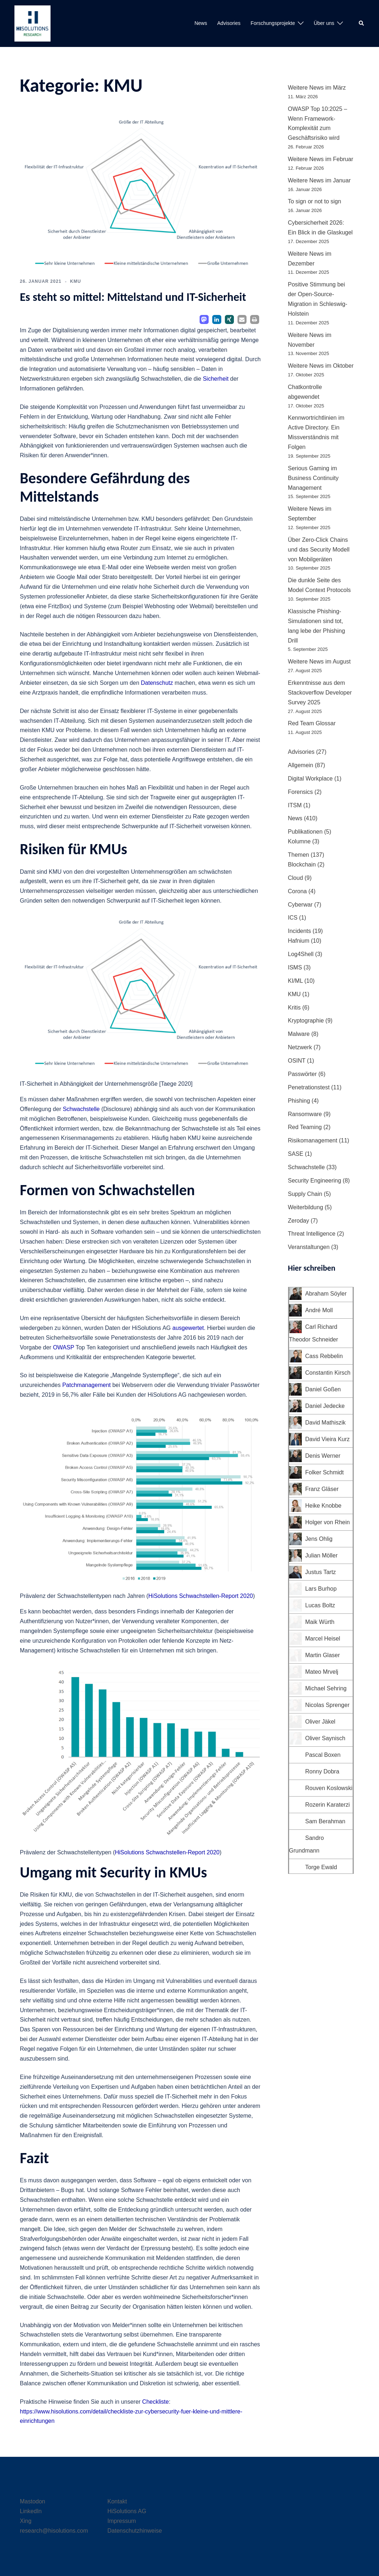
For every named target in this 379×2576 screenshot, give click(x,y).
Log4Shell (301, 954)
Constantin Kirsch (327, 1373)
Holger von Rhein (327, 1522)
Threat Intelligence (312, 1234)
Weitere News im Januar (319, 180)
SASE (296, 1154)
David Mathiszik (325, 1422)
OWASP (63, 1347)
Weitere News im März (317, 88)
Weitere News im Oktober (321, 366)
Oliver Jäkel (320, 1722)
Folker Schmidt (324, 1472)
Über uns (324, 23)
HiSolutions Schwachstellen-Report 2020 (200, 1596)
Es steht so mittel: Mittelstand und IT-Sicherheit (133, 297)
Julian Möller (321, 1555)
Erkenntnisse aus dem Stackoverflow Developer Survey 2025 (320, 692)
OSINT (297, 1061)
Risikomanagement (312, 1140)
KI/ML (295, 981)
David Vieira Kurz (327, 1439)
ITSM (295, 805)
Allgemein (300, 765)
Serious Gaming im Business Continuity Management (313, 478)
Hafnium (299, 941)
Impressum (122, 2521)
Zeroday (298, 1221)
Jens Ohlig (319, 1539)
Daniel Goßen (323, 1389)
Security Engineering (314, 1180)
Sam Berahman (325, 1821)
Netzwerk (300, 1047)
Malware (299, 1034)
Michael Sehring (326, 1688)
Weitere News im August (319, 661)
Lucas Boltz (320, 1605)
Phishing (299, 1101)
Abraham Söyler (326, 1294)
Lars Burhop (321, 1589)
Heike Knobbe (323, 1506)
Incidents (299, 931)
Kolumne (299, 841)
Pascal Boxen (323, 1755)
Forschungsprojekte (273, 23)
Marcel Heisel (322, 1638)
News (201, 23)
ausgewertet (188, 1328)
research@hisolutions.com (54, 2531)
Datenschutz (157, 683)
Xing (25, 2521)
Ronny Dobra (322, 1771)
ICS (293, 918)
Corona (297, 891)
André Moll (319, 1310)
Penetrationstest (309, 1087)
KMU (75, 281)
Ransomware (305, 1114)
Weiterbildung (305, 1207)
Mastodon (32, 2501)
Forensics (300, 792)
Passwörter (302, 1074)
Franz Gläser (322, 1489)
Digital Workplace (310, 778)
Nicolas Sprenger (327, 1705)
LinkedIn (31, 2511)
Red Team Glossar (312, 723)
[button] (362, 23)
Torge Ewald (321, 1867)
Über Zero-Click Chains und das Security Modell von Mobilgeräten (319, 549)
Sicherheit (215, 379)
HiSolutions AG (127, 2511)
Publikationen (305, 832)
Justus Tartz (320, 1572)
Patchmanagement (86, 1385)
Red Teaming (305, 1127)
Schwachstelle (81, 1109)
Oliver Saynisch (325, 1738)
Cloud (295, 878)
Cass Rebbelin (324, 1356)
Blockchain (302, 864)
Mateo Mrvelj (322, 1672)
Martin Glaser (322, 1655)
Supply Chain (305, 1194)
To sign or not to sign (314, 201)
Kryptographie (306, 1020)
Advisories (229, 23)
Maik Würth (320, 1622)
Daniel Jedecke (325, 1406)
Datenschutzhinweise (135, 2531)
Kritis (294, 1007)
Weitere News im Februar (320, 159)
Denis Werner (323, 1456)
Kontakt (117, 2501)
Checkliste (155, 2402)
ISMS (295, 967)
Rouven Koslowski (329, 1788)
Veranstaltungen (309, 1247)
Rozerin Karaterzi (327, 1805)
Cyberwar (300, 905)
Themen (298, 855)
